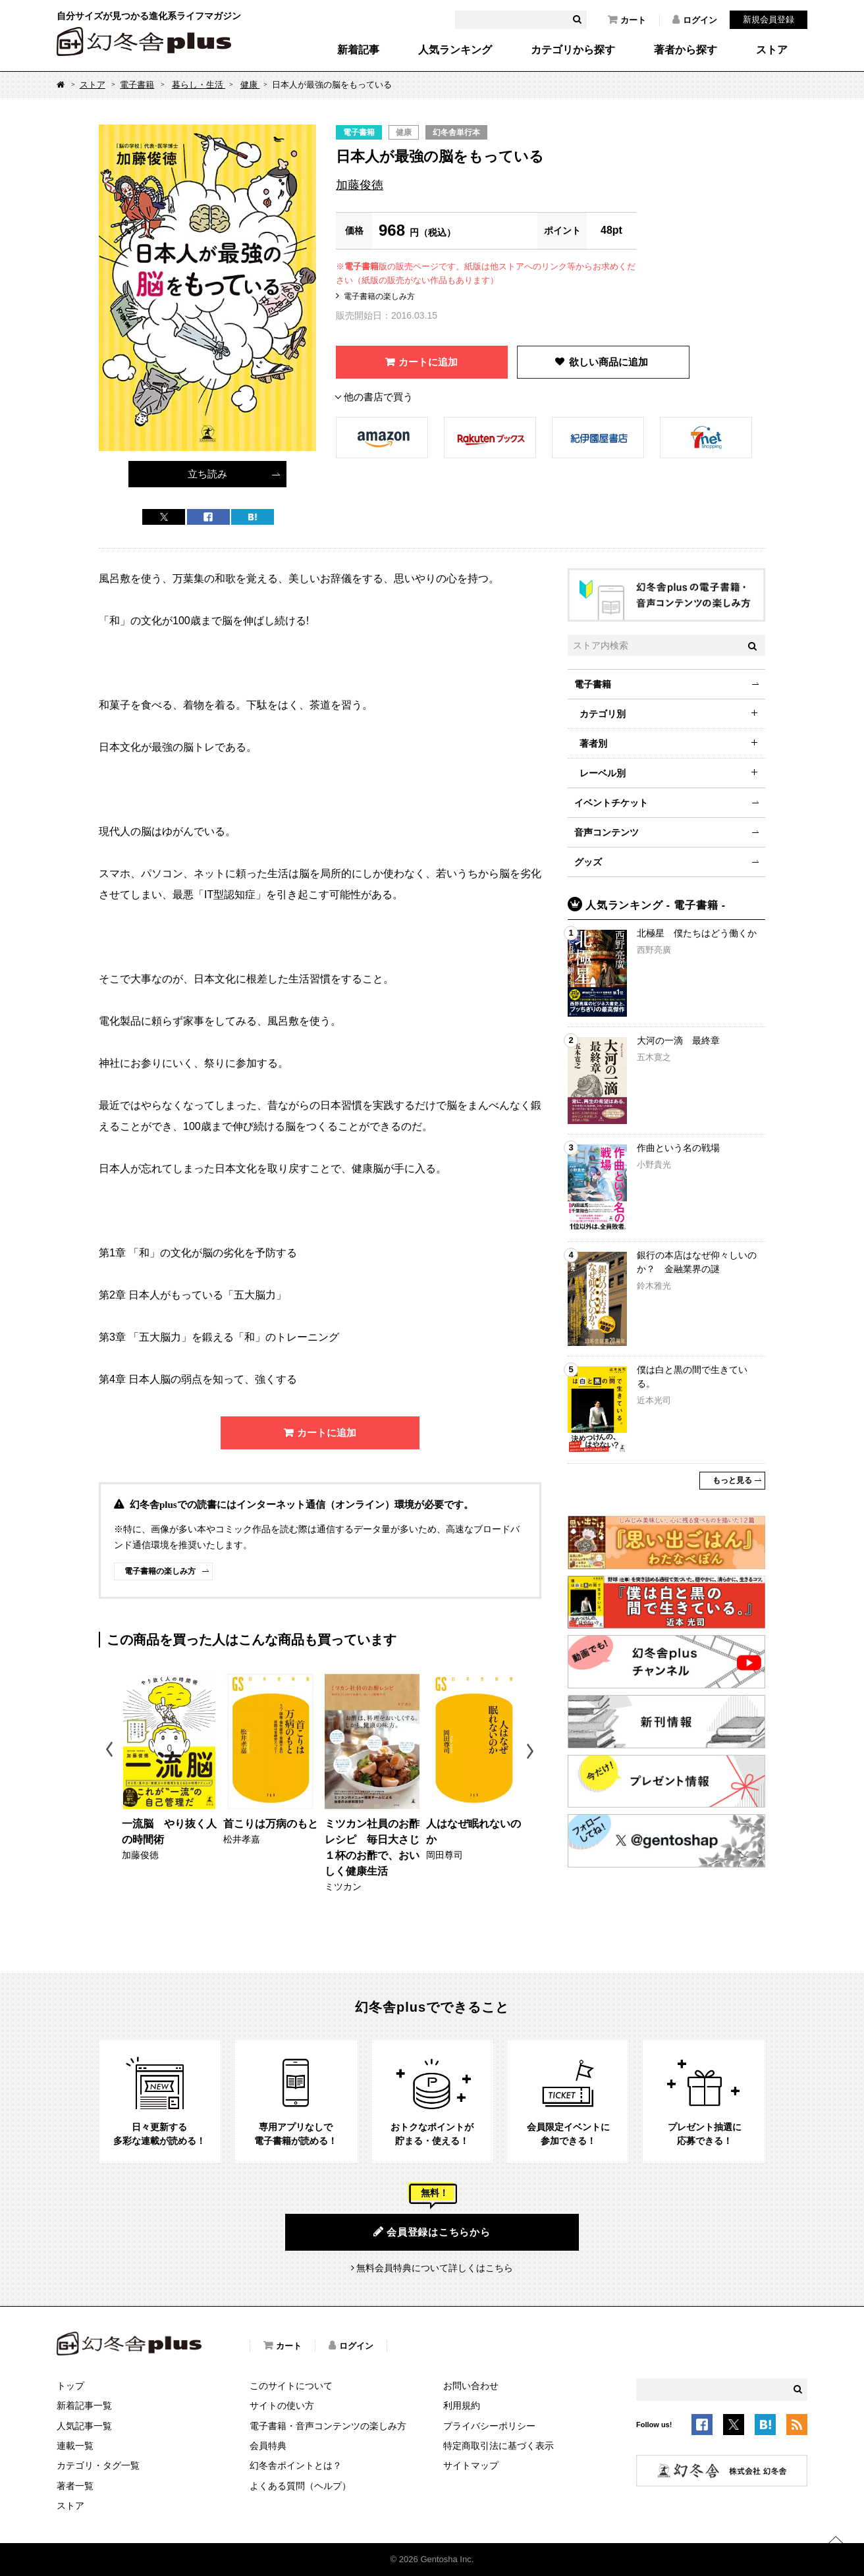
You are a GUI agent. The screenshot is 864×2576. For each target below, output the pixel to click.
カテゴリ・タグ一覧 (98, 2465)
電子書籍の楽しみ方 (379, 296)
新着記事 (358, 50)
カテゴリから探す (573, 50)
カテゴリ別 (603, 714)
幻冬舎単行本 (456, 132)
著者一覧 (75, 2486)
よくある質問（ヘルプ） (300, 2486)
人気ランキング (455, 50)
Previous (110, 1751)
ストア (772, 50)
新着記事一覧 (84, 2405)
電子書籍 (137, 85)
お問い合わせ (471, 2385)
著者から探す (685, 50)
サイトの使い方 (282, 2405)
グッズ (588, 862)
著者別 (593, 743)
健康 (250, 85)
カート (627, 19)
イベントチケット (611, 802)
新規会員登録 (768, 19)
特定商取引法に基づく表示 (498, 2445)
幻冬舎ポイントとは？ (296, 2465)
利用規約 (461, 2405)
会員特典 (268, 2445)
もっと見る (732, 1480)
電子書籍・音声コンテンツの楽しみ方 (328, 2426)
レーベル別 (603, 773)
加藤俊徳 (359, 185)
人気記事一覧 (84, 2426)
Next (532, 1751)
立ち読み (207, 473)
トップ (70, 2385)
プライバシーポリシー (489, 2426)
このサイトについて (291, 2385)
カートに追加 (428, 362)
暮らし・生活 (199, 85)
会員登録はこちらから (431, 2232)
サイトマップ (471, 2465)
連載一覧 (75, 2445)
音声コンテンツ (606, 832)
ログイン (694, 19)
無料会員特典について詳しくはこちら (434, 2268)
